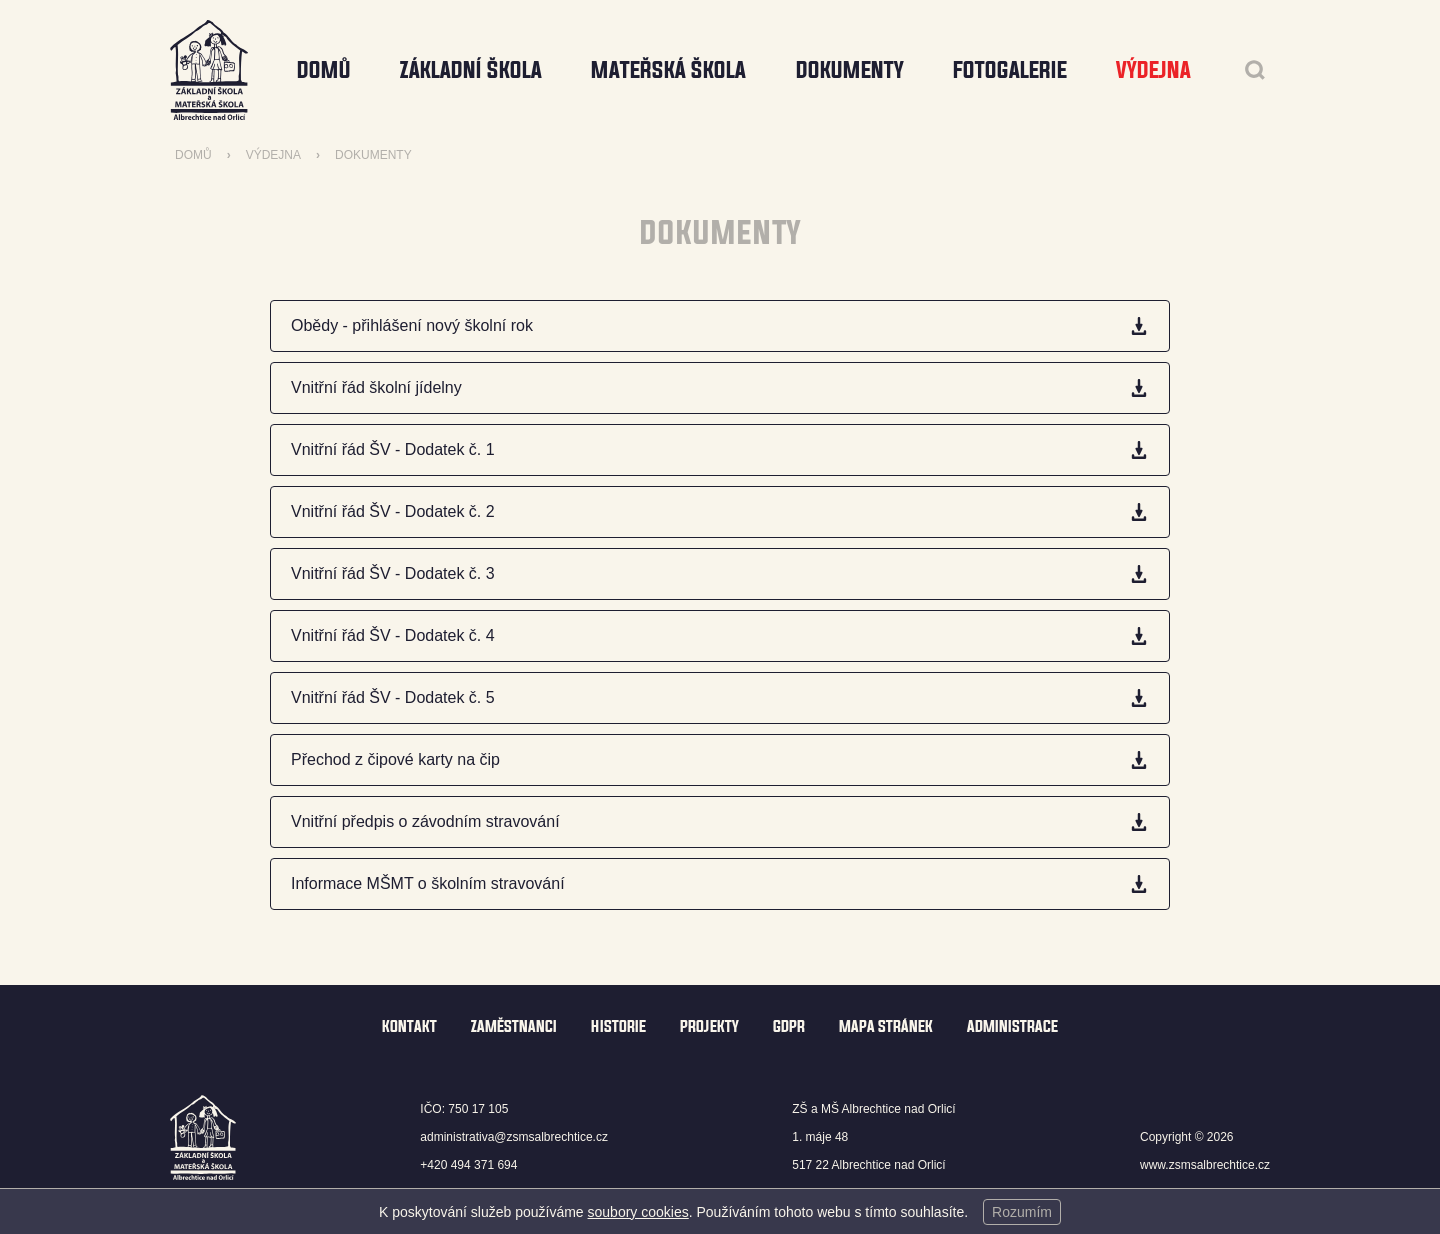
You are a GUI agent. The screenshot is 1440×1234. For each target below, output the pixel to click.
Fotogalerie (1010, 69)
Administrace (1012, 1026)
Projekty (709, 1026)
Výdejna (273, 155)
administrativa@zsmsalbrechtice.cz (514, 1137)
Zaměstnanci (514, 1026)
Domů (324, 69)
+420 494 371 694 (468, 1165)
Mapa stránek (886, 1026)
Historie (618, 1026)
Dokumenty (373, 155)
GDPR (789, 1026)
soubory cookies (638, 1212)
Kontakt (409, 1026)
